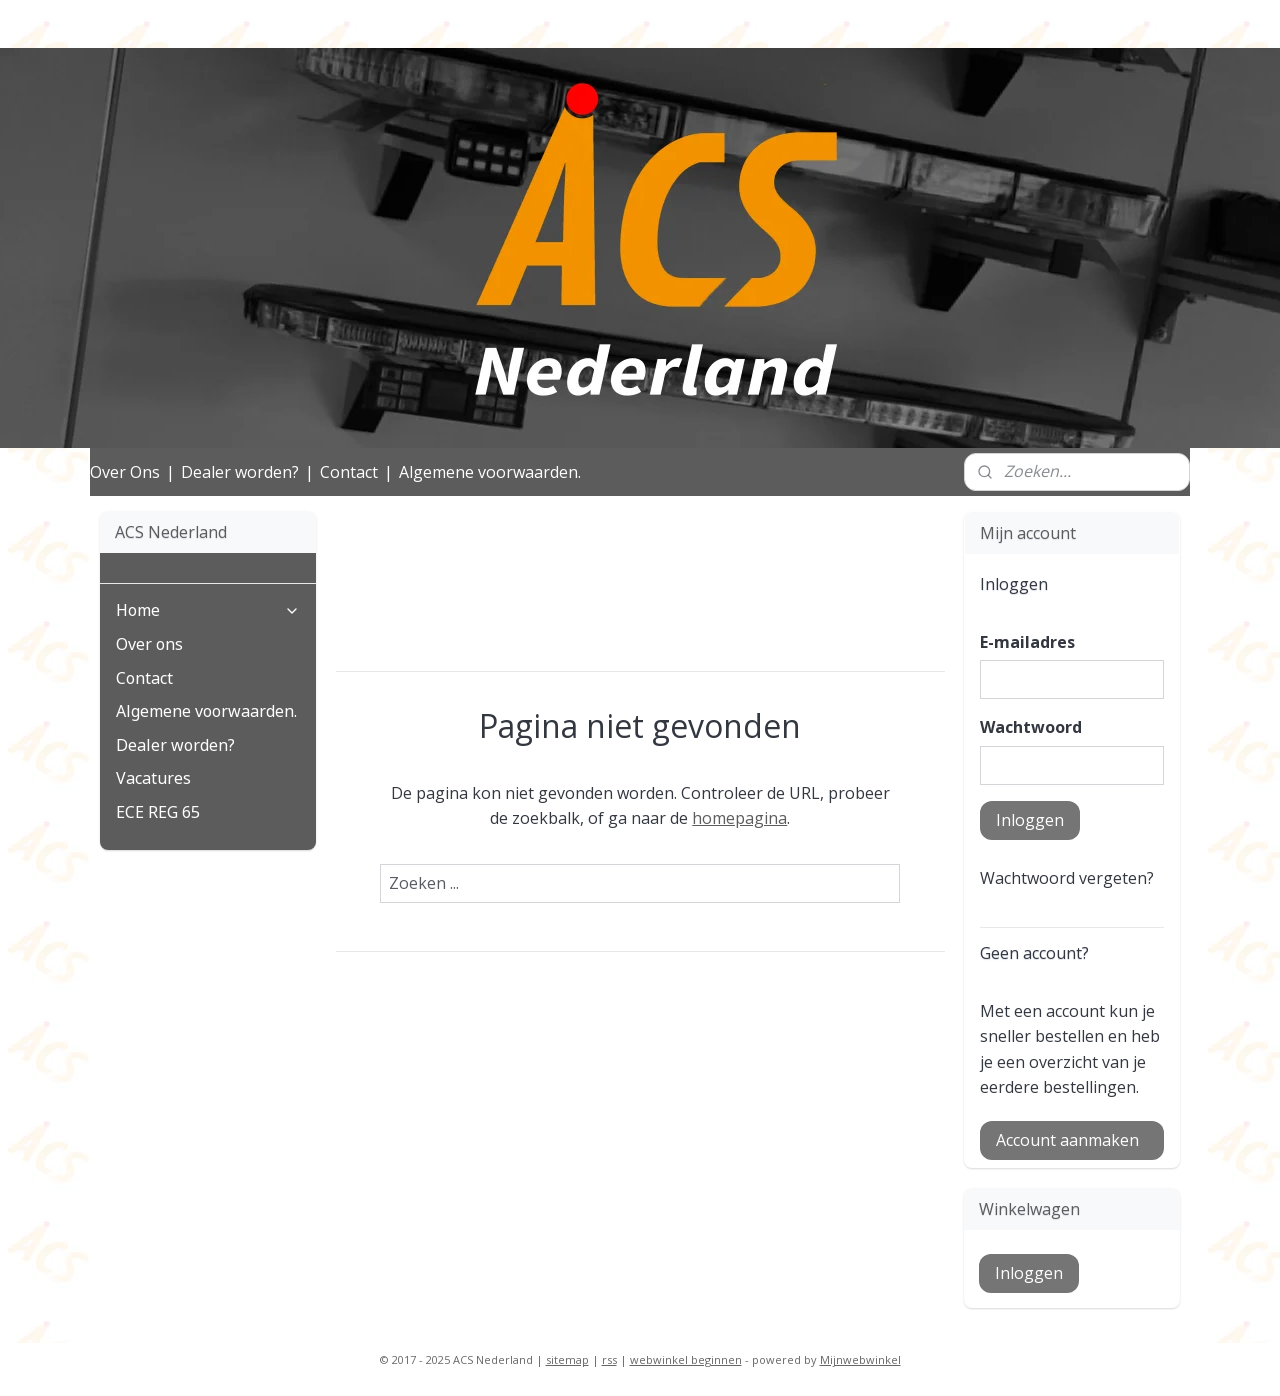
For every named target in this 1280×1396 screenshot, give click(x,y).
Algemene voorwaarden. (490, 472)
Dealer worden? (240, 472)
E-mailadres (1027, 642)
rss (609, 1359)
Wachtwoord (1031, 727)
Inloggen (1030, 820)
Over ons (149, 644)
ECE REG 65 (158, 812)
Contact (349, 472)
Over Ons (125, 472)
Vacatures (153, 778)
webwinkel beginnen (686, 1359)
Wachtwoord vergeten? (1067, 878)
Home (208, 610)
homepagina (739, 818)
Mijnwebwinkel (860, 1359)
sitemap (567, 1359)
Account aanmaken (1067, 1140)
